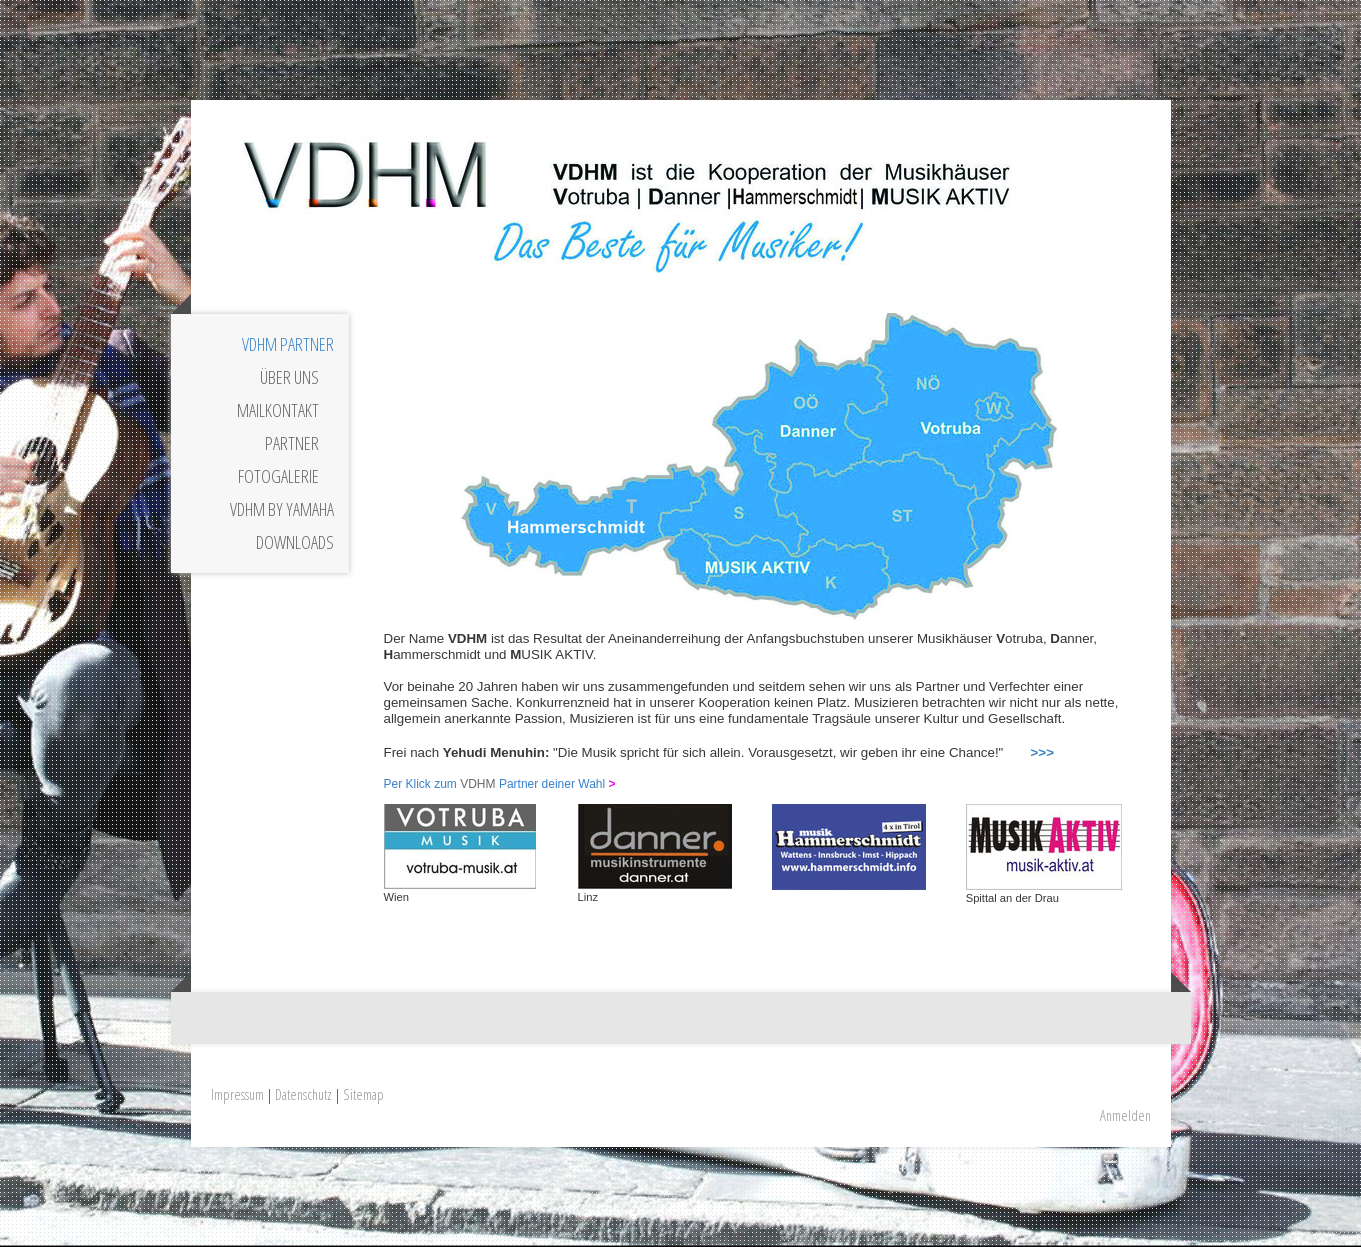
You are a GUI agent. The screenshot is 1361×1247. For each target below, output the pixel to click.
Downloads (295, 542)
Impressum (237, 1094)
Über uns (289, 377)
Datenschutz (303, 1094)
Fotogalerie (278, 476)
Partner (292, 443)
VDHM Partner (288, 344)
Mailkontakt (278, 410)
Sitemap (363, 1094)
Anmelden (1125, 1115)
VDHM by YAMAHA (282, 509)
